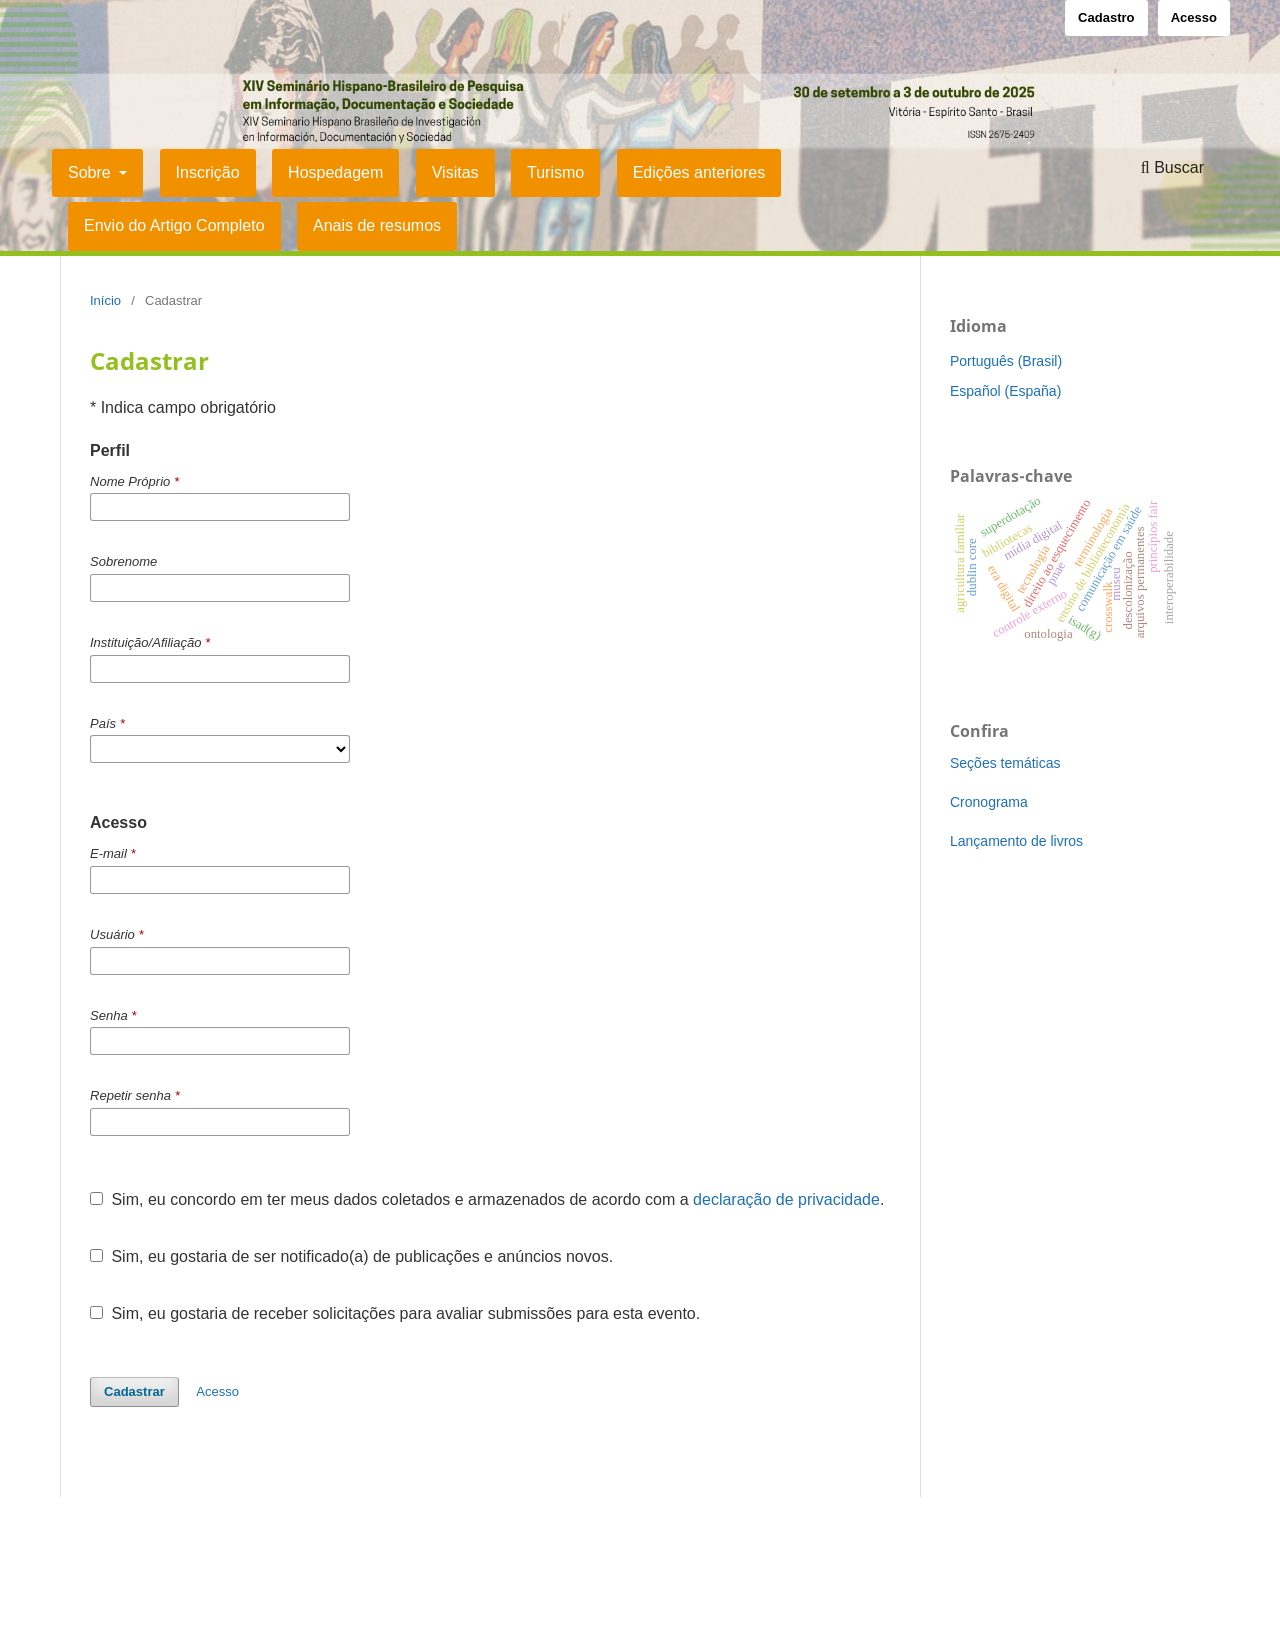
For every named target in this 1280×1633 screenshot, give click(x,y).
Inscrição (208, 172)
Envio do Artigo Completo (174, 225)
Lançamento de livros (1016, 841)
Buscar (1172, 167)
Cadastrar (134, 1391)
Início (105, 300)
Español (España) (1005, 391)
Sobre (91, 172)
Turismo (555, 172)
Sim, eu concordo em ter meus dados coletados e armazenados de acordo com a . (487, 1199)
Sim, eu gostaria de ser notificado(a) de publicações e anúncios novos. (351, 1256)
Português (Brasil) (1006, 361)
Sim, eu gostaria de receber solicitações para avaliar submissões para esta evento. (395, 1313)
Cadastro (1106, 17)
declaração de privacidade (786, 1199)
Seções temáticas (1005, 763)
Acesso (1194, 17)
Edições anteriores (699, 172)
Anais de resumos (377, 225)
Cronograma (989, 802)
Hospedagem (335, 172)
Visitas (455, 172)
